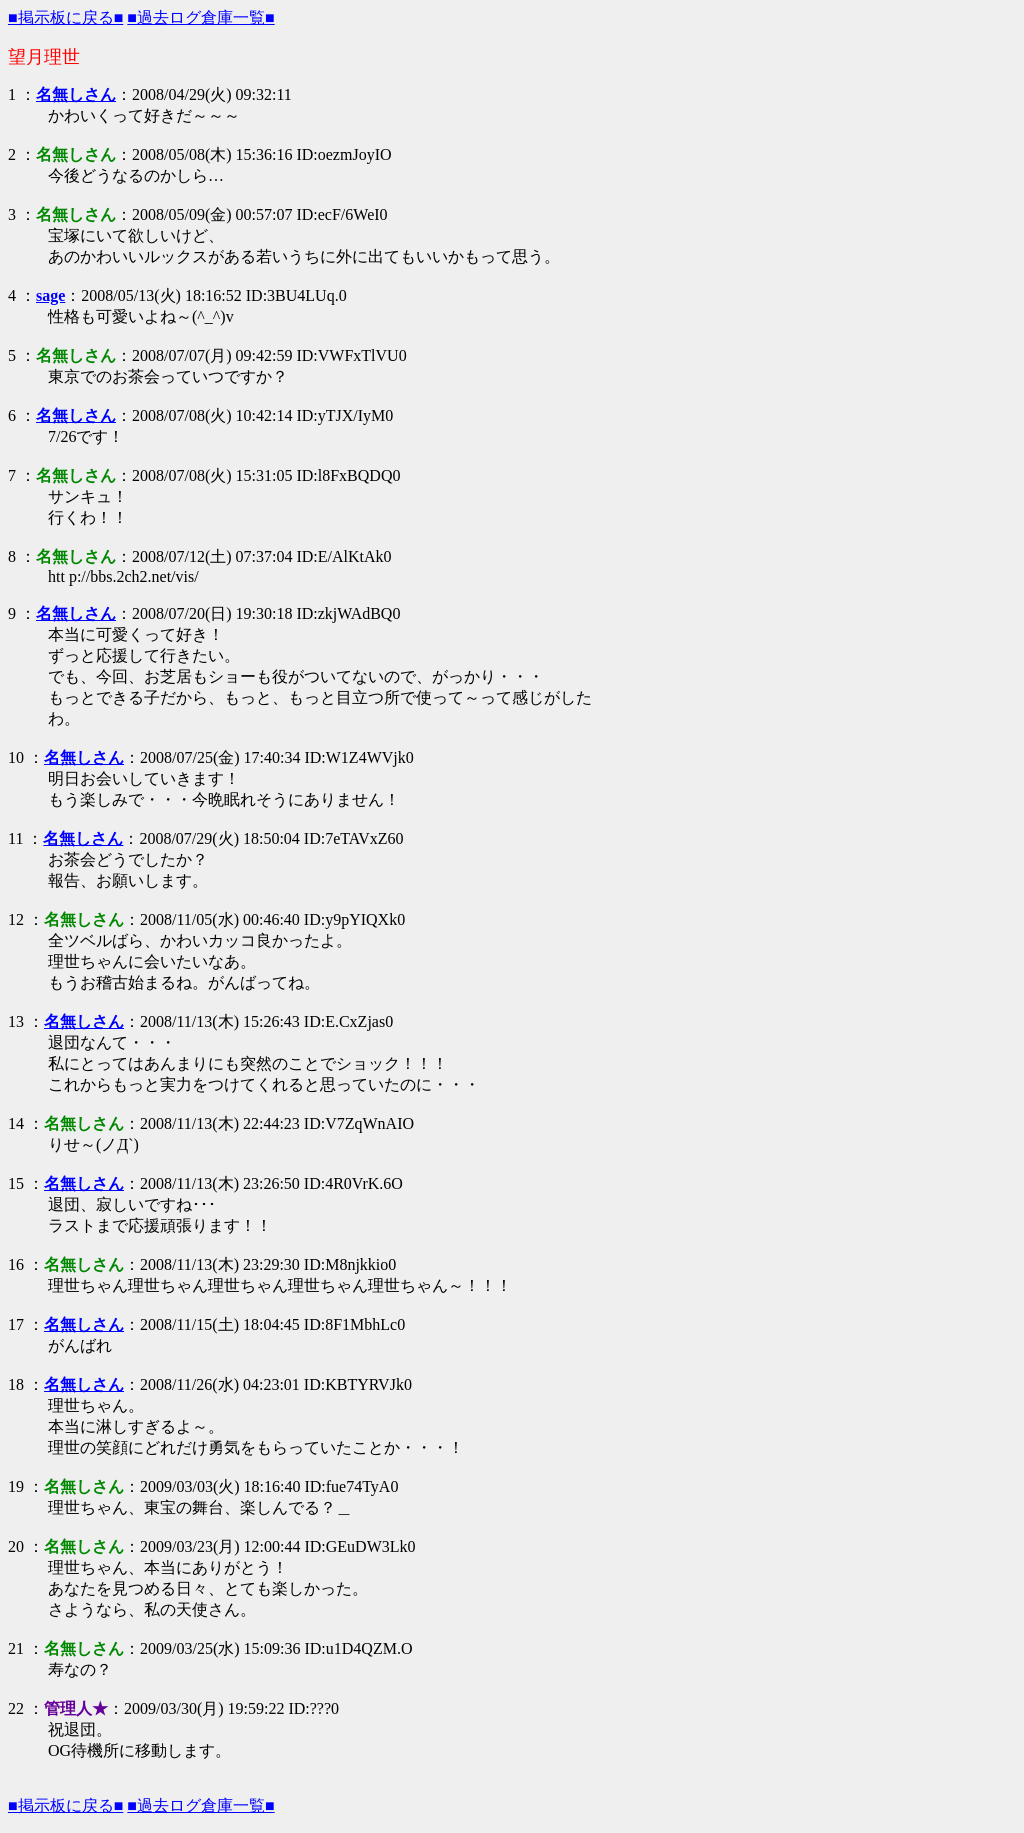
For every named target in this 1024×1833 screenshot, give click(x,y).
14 (16, 1123)
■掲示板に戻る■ (65, 17)
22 (16, 1708)
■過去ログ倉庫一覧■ (200, 17)
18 (16, 1384)
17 (16, 1324)
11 (15, 838)
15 (16, 1183)
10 (16, 757)
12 (16, 919)
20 (16, 1546)
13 (16, 1021)
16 (16, 1264)
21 (16, 1648)
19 (16, 1486)
